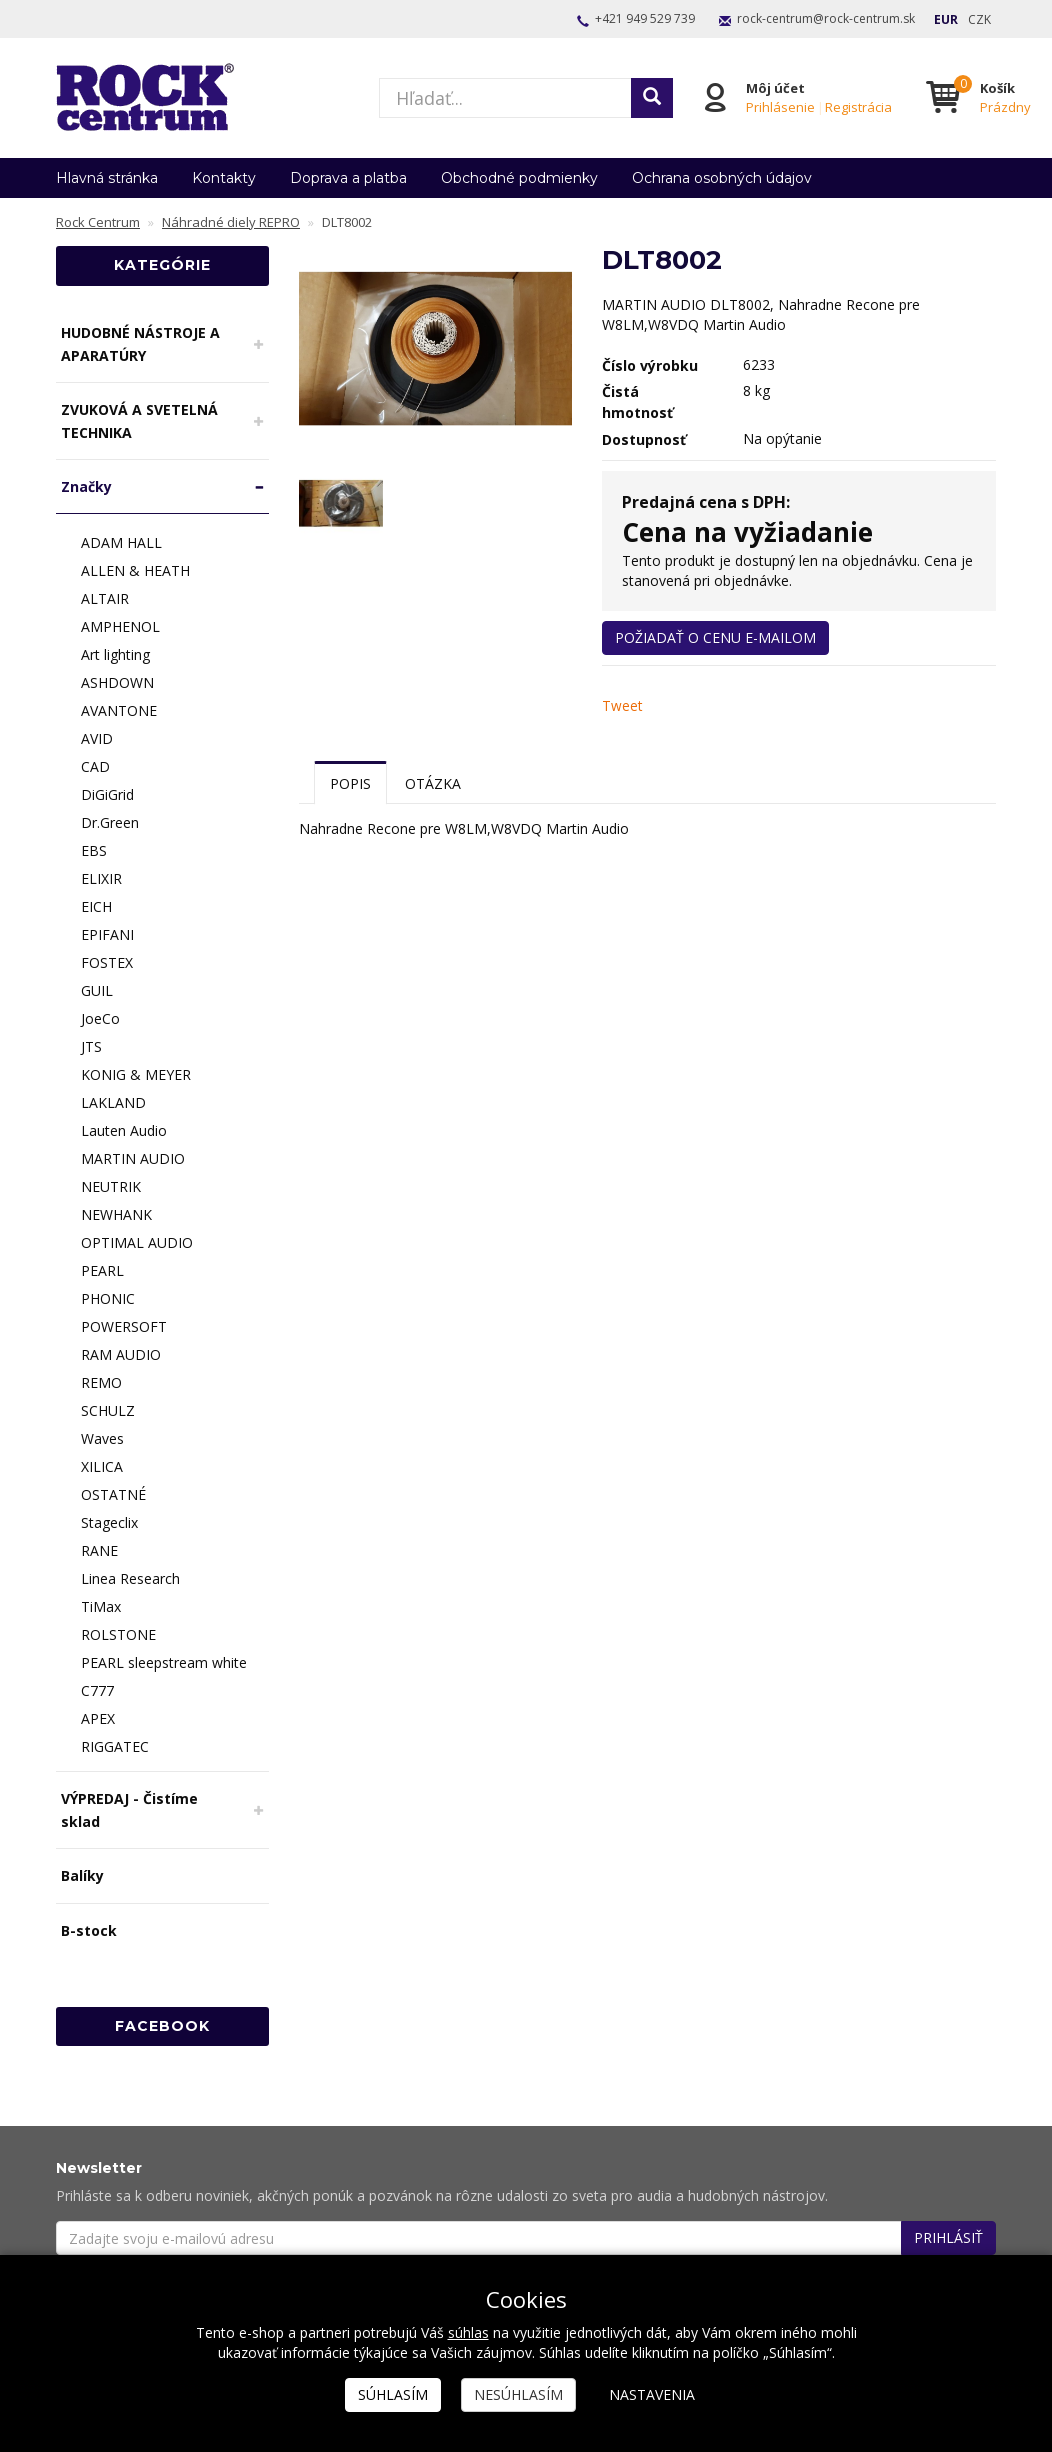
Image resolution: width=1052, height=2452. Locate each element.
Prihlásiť (948, 2237)
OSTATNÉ (113, 1494)
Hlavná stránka (107, 178)
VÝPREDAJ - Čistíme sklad (129, 1810)
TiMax (101, 1606)
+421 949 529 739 (645, 18)
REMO (101, 1382)
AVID (97, 738)
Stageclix (109, 1522)
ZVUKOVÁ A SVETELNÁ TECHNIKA (139, 421)
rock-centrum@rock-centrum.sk (826, 18)
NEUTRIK (111, 1186)
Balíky (82, 1875)
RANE (99, 1550)
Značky (86, 486)
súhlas (468, 2332)
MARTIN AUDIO (133, 1158)
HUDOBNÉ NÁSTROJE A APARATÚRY (140, 344)
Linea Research (130, 1578)
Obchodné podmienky (519, 178)
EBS (94, 850)
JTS (91, 1046)
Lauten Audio (124, 1130)
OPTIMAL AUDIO (137, 1242)
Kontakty (224, 178)
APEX (98, 1718)
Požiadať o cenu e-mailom (715, 637)
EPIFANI (107, 934)
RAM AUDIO (121, 1354)
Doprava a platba (348, 178)
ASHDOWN (117, 682)
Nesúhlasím (518, 2394)
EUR (946, 19)
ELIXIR (101, 878)
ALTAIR (105, 598)
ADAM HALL (121, 542)
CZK (979, 19)
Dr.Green (110, 822)
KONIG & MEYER (136, 1074)
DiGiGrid (107, 794)
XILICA (102, 1466)
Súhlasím (393, 2394)
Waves (102, 1438)
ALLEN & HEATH (135, 570)
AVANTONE (119, 710)
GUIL (97, 990)
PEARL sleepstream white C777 (164, 1676)
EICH (96, 906)
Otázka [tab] (433, 783)
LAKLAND (113, 1102)
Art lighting (115, 654)
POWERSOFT (124, 1326)
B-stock (89, 1930)
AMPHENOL (120, 626)
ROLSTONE (118, 1634)
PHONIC (108, 1298)
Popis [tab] (350, 783)
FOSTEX (107, 962)
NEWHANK (116, 1214)
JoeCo (100, 1018)
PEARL (102, 1270)
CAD (95, 766)
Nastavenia (652, 2394)
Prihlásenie (779, 107)
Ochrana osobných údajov (722, 178)
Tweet (622, 705)
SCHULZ (108, 1410)
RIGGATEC (115, 1746)
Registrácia (857, 107)
